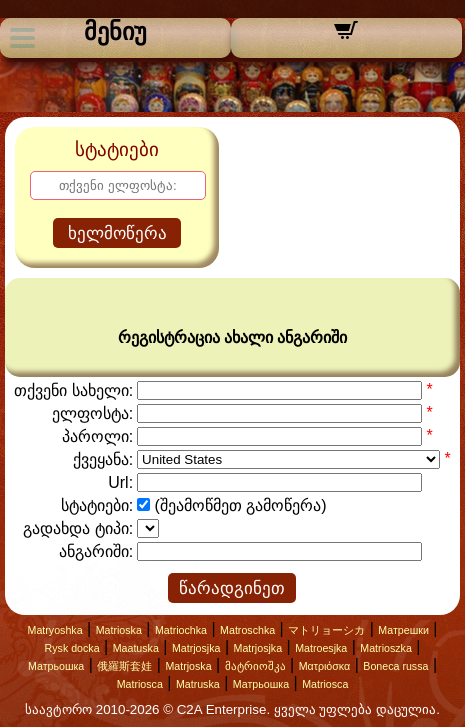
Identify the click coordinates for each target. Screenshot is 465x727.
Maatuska (136, 648)
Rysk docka (72, 648)
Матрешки (403, 630)
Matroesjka (321, 648)
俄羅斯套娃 (124, 666)
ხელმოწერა (117, 233)
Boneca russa (395, 666)
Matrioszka (386, 648)
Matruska (198, 684)
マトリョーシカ (326, 630)
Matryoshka (55, 630)
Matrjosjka (196, 648)
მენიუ (115, 32)
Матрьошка (56, 666)
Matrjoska (188, 666)
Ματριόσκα (325, 666)
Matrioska (119, 630)
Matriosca (140, 684)
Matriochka (181, 630)
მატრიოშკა (255, 666)
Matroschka (247, 630)
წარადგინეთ (232, 588)
